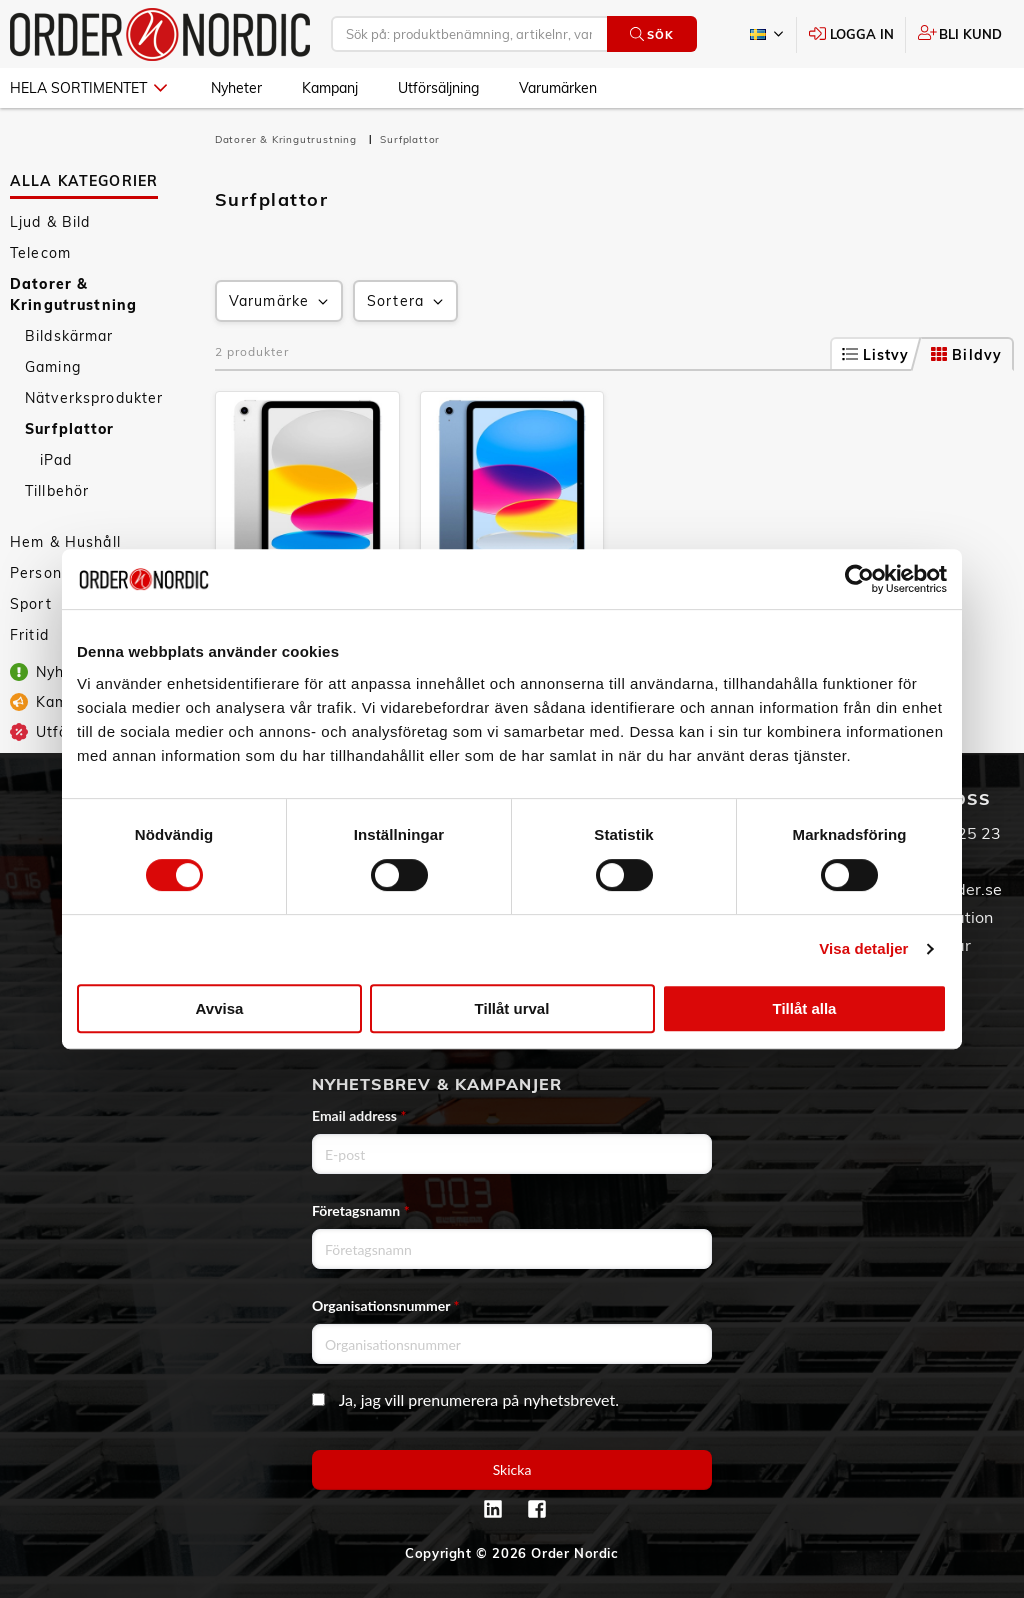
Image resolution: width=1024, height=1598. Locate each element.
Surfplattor (70, 429)
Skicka (512, 1469)
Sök (651, 34)
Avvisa (220, 1008)
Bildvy (966, 355)
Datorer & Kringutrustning (73, 294)
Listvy (876, 355)
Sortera (407, 301)
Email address (359, 1115)
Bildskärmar (69, 336)
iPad (56, 460)
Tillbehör (57, 491)
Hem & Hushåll (65, 542)
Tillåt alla (805, 1008)
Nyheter (236, 88)
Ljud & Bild (50, 222)
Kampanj (330, 88)
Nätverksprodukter (94, 398)
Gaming (53, 367)
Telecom (40, 253)
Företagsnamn (361, 1210)
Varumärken (558, 88)
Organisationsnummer (386, 1305)
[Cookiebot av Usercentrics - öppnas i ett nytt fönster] (859, 579)
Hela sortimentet (88, 88)
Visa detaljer (863, 948)
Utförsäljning (438, 88)
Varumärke (280, 301)
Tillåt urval (512, 1008)
